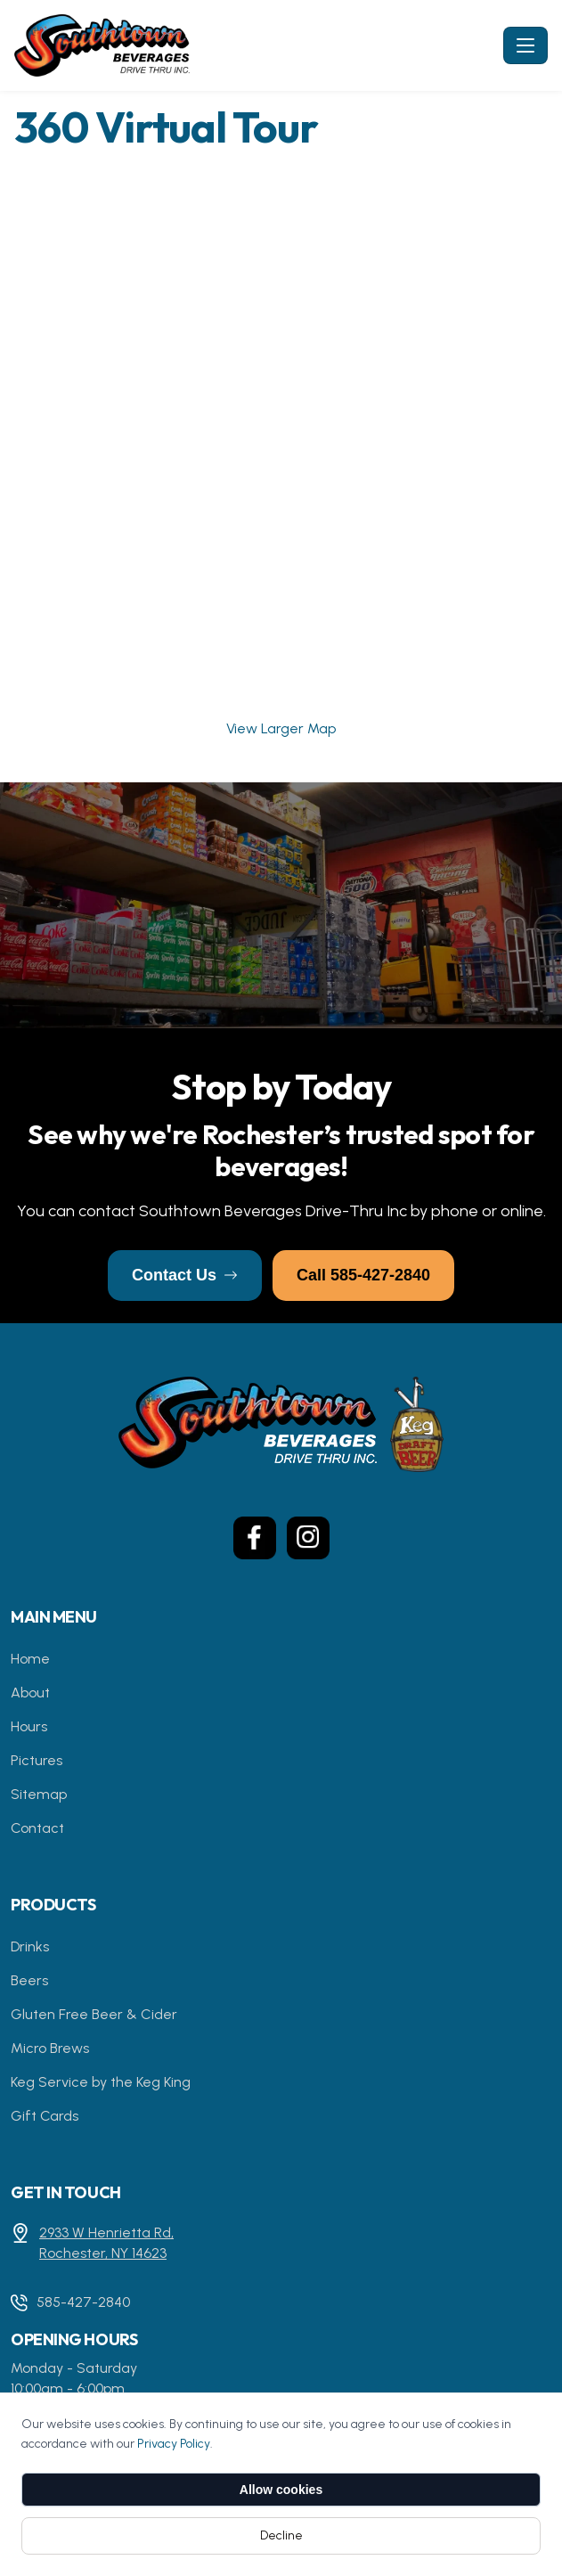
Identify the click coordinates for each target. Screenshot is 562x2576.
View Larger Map (281, 728)
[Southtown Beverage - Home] (255, 45)
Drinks (30, 1946)
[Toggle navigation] (525, 45)
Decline (281, 2535)
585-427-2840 (83, 2302)
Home (30, 1658)
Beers (29, 1980)
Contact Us (185, 1275)
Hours (29, 1726)
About (30, 1692)
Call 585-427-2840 (363, 1275)
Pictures (36, 1760)
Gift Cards (44, 2115)
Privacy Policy (173, 2443)
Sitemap (39, 1794)
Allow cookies (281, 2489)
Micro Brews (50, 2048)
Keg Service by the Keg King (101, 2081)
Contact (37, 1828)
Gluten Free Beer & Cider (94, 2014)
